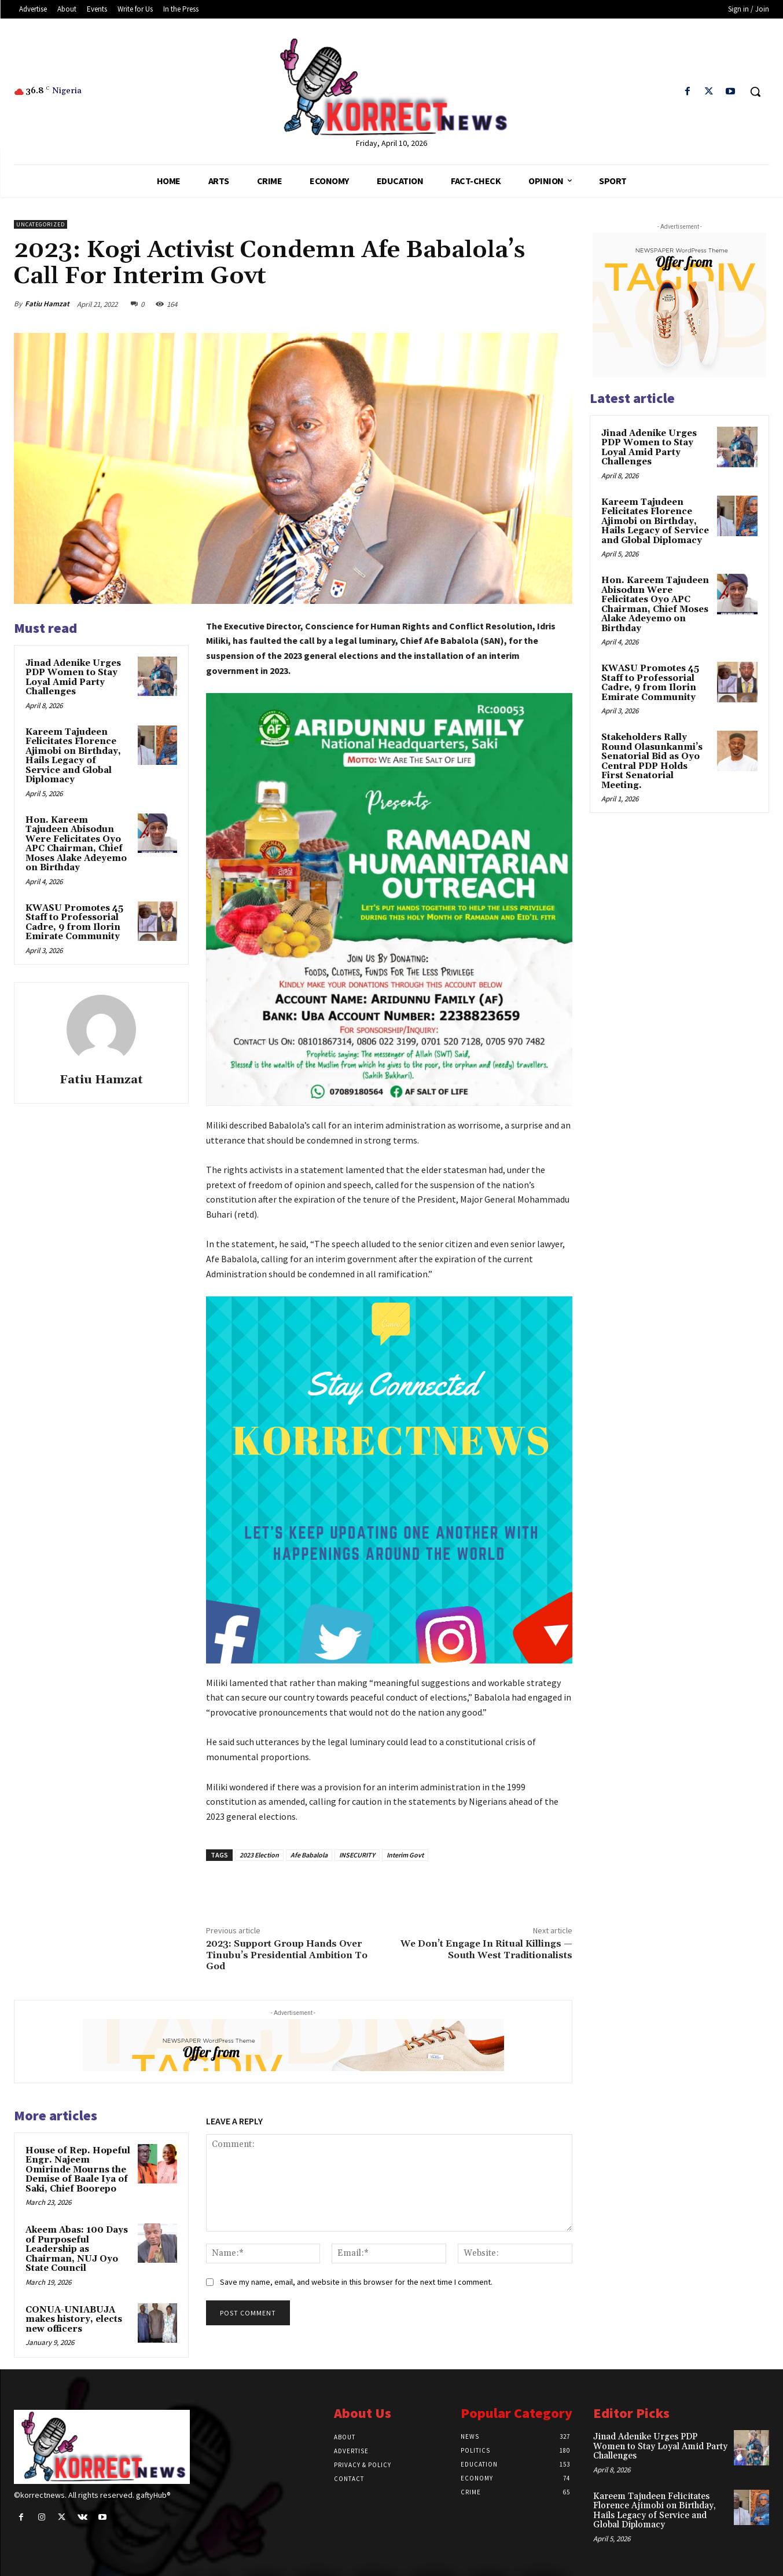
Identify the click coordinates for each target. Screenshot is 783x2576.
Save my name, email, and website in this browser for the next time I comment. (356, 2282)
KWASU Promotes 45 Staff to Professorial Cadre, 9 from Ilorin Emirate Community (74, 923)
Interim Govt (405, 1855)
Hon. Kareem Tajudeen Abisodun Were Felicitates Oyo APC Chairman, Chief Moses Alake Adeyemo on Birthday (76, 844)
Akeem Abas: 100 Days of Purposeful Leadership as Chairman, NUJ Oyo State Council (76, 2249)
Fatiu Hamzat (47, 304)
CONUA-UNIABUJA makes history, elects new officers (73, 2319)
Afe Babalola (309, 1855)
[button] (755, 91)
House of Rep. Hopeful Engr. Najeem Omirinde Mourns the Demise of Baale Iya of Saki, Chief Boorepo (77, 2169)
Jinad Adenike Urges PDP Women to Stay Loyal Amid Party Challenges (73, 678)
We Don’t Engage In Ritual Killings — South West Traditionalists (486, 1949)
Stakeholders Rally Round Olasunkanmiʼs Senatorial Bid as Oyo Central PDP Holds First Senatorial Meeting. (652, 761)
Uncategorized (40, 224)
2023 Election (259, 1855)
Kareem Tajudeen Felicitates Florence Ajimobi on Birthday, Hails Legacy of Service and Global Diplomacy (73, 756)
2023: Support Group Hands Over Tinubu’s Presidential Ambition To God (286, 1955)
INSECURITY (357, 1855)
